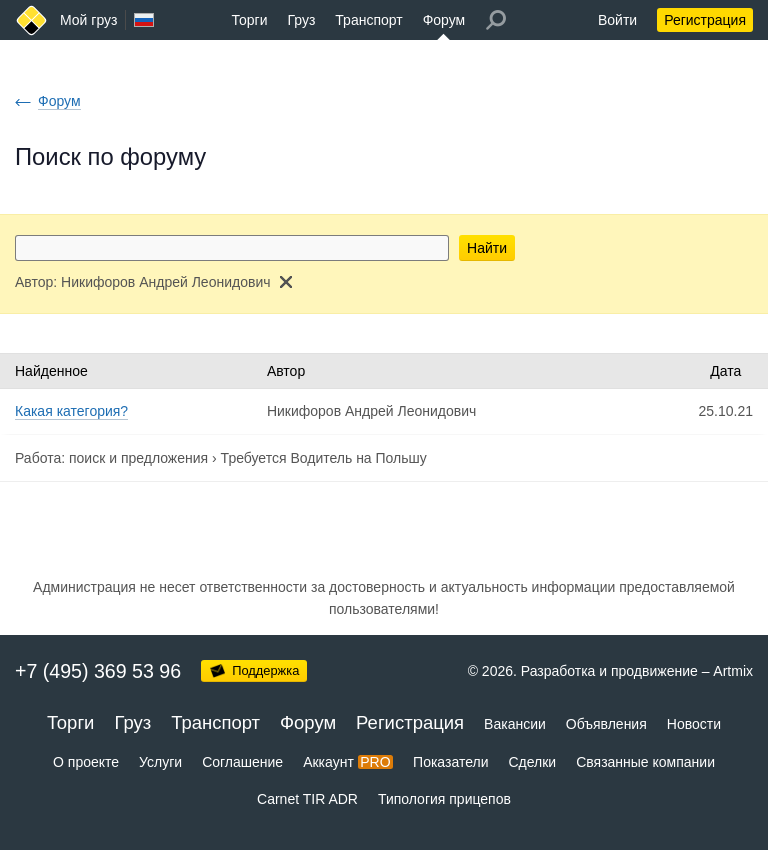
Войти (617, 20)
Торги (250, 20)
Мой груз (88, 20)
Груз (301, 20)
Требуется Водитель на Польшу (324, 458)
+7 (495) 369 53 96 (98, 671)
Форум (444, 20)
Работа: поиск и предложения (111, 458)
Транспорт (368, 20)
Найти (487, 248)
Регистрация (705, 20)
